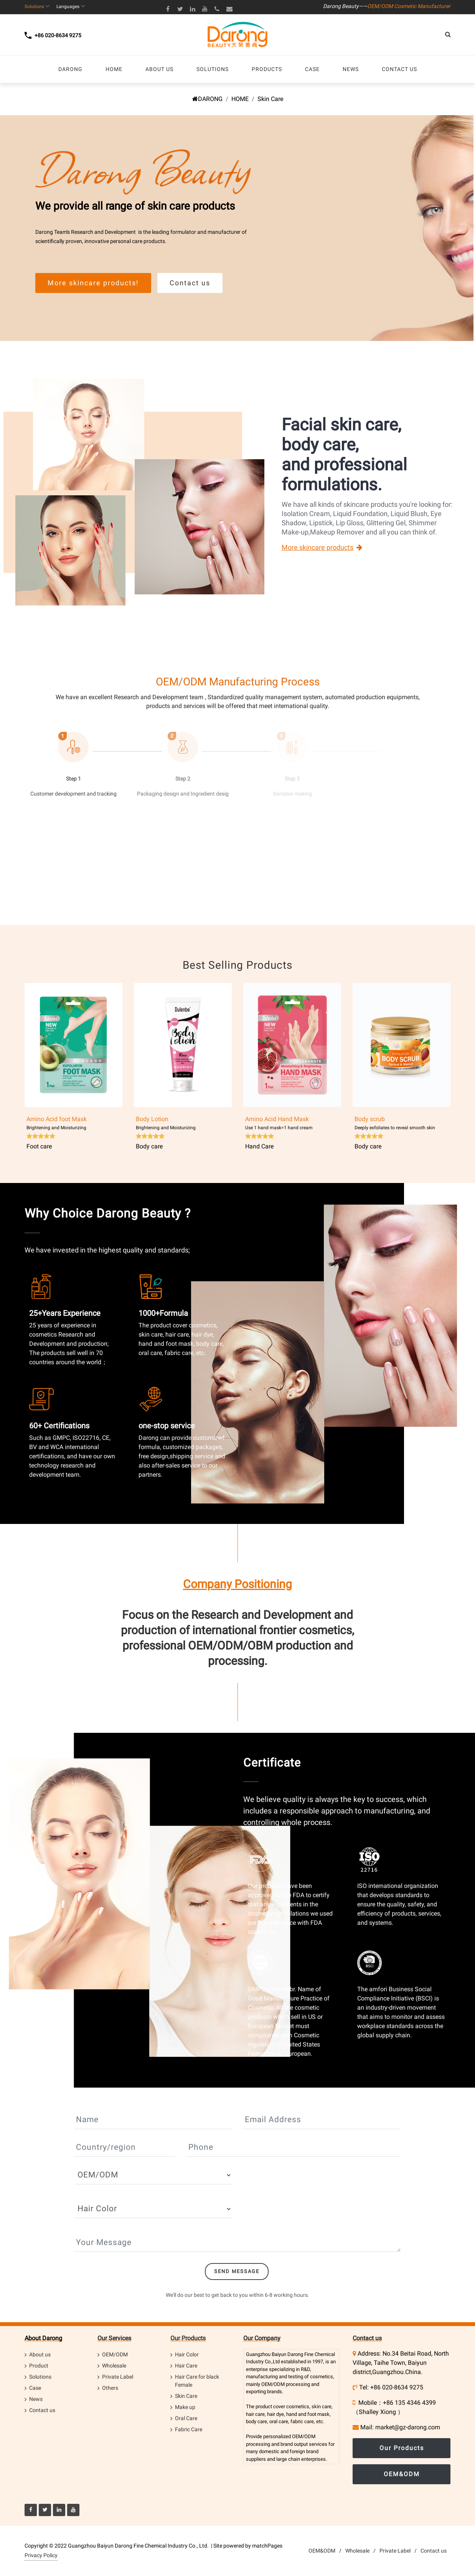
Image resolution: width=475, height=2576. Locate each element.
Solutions (40, 2377)
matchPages (267, 2546)
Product (38, 2366)
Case (35, 2388)
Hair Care (186, 2366)
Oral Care (186, 2418)
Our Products (188, 2338)
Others (110, 2388)
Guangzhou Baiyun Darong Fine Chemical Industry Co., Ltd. (138, 2546)
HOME (240, 99)
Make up (185, 2407)
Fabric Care (188, 2429)
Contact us (42, 2410)
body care (256, 2421)
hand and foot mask (308, 2414)
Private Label (117, 2377)
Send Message (236, 2271)
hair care (255, 2414)
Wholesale (114, 2366)
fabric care (302, 2421)
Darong (295, 2354)
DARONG (207, 99)
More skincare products (317, 547)
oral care (278, 2421)
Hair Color (187, 2354)
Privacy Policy (41, 2555)
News (36, 2399)
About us (40, 2354)
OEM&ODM (402, 2474)
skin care (322, 2406)
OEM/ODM (115, 2354)
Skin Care (186, 2396)
